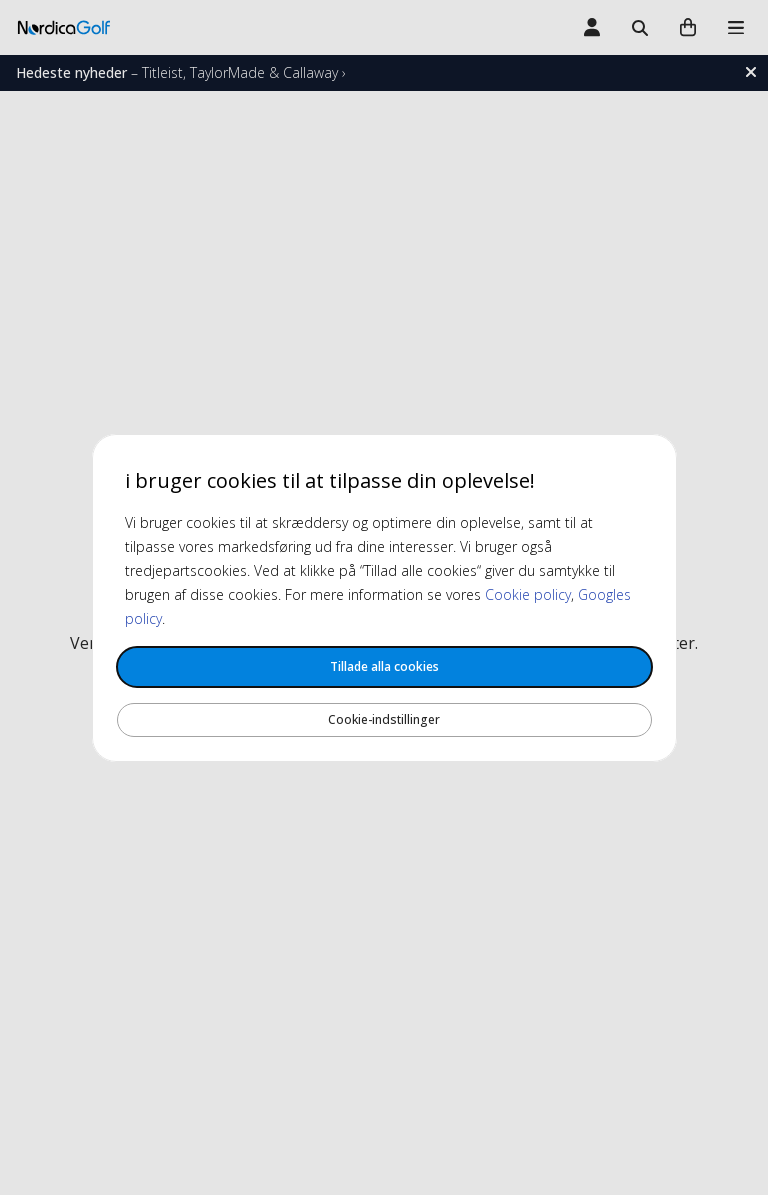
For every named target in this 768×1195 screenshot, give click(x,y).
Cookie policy (528, 594)
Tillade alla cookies (384, 666)
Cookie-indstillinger (384, 719)
